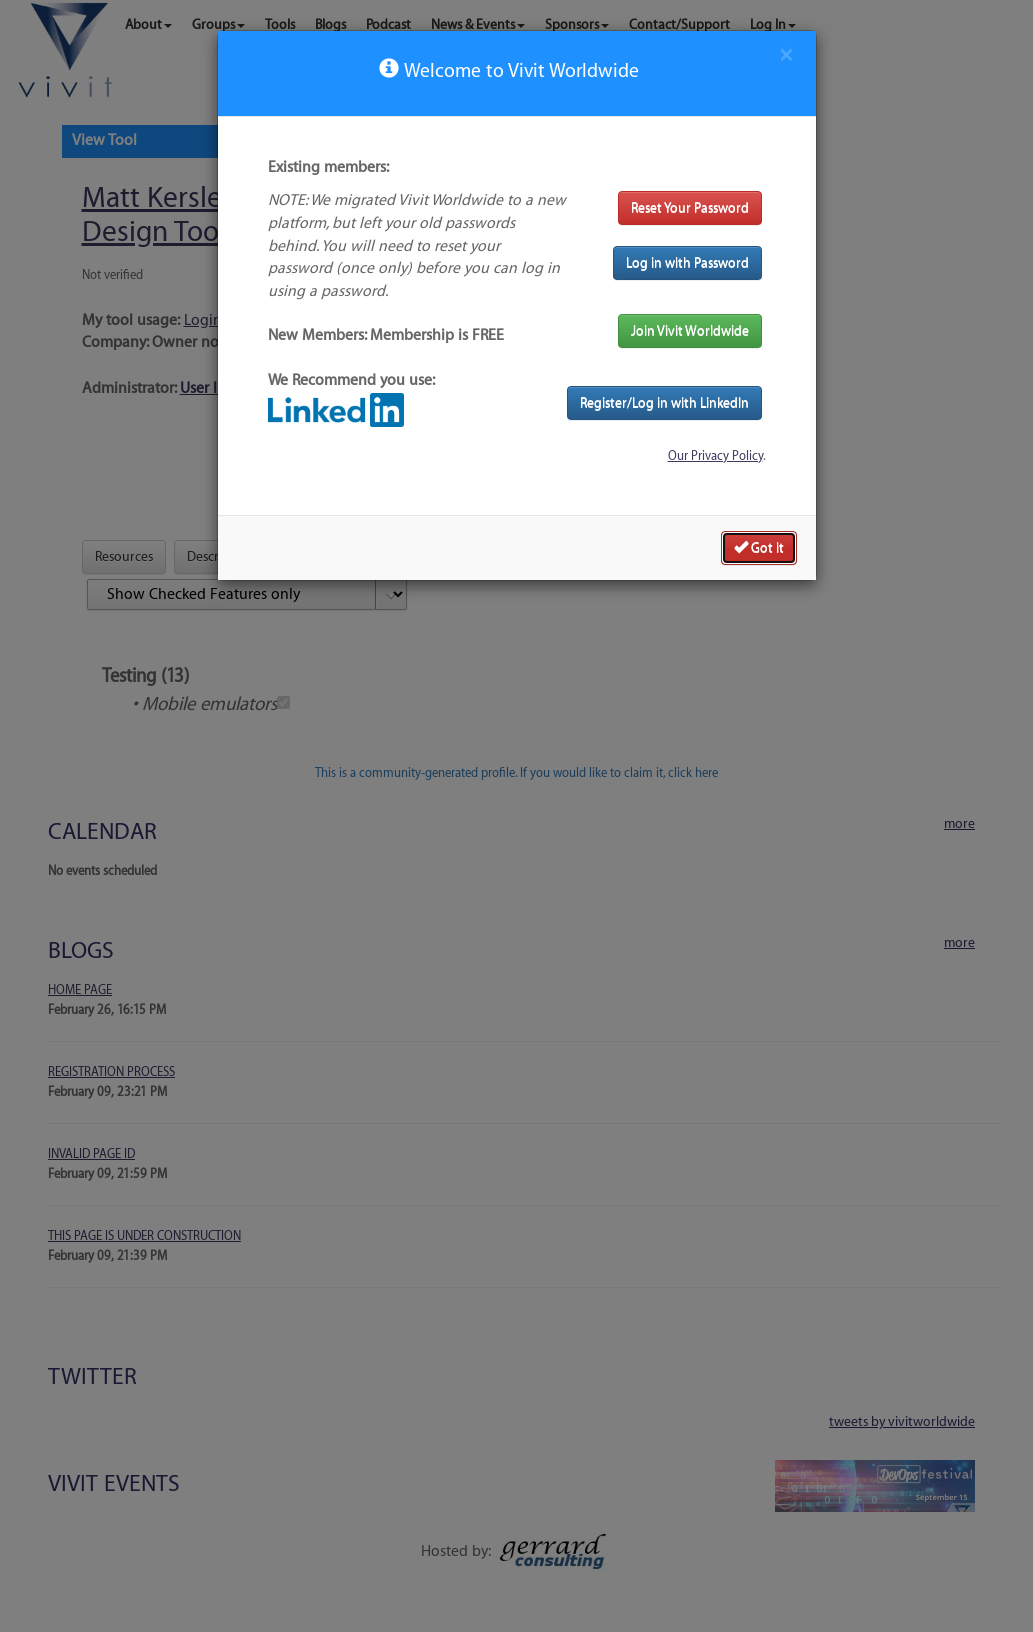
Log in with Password (687, 262)
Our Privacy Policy (715, 456)
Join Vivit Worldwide (690, 330)
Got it (759, 547)
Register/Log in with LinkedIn (664, 402)
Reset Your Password (690, 207)
